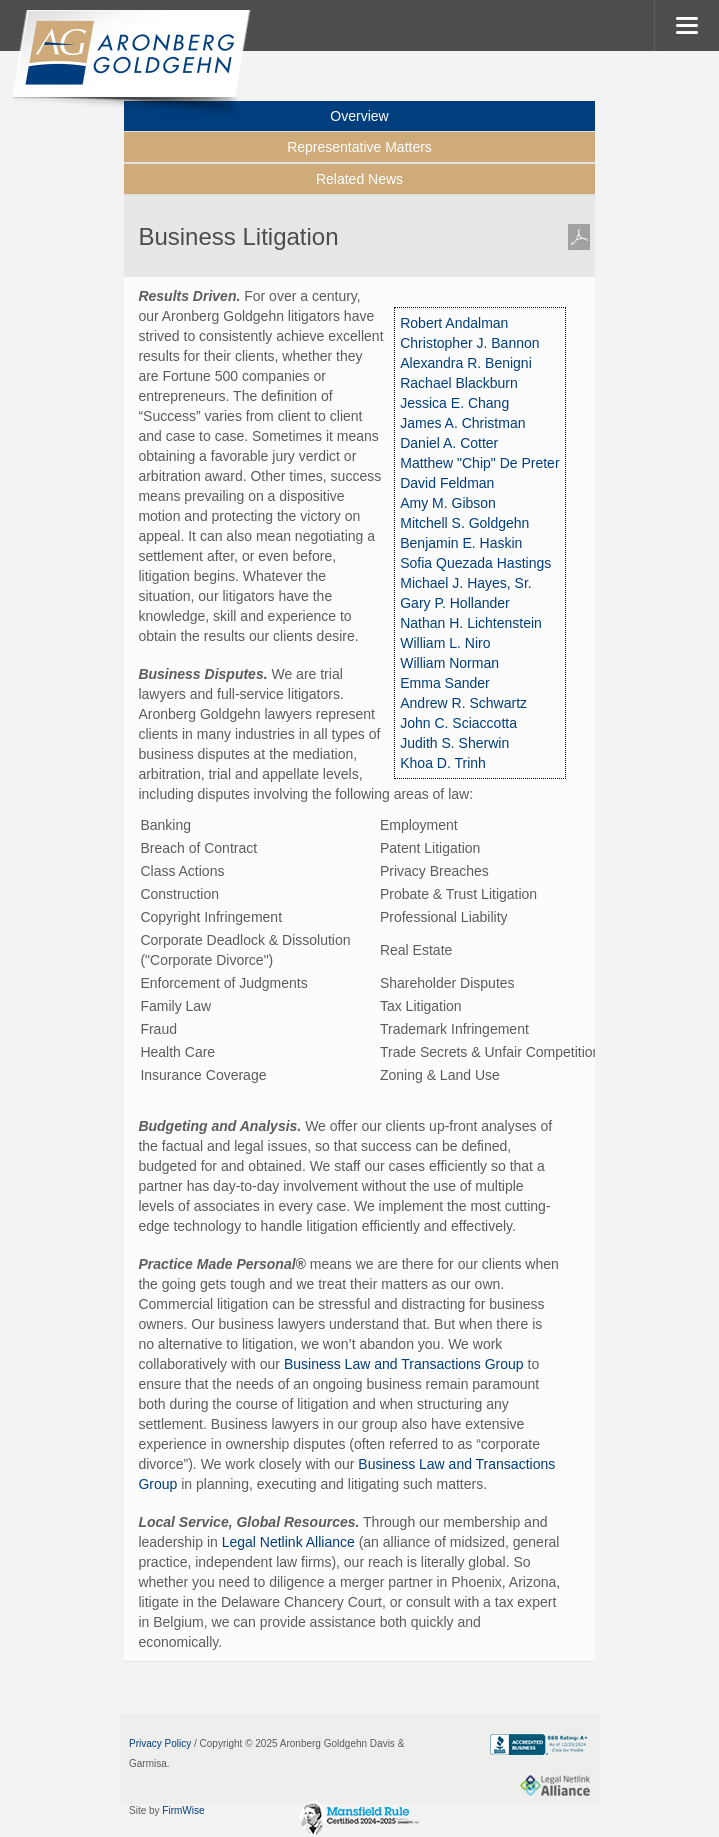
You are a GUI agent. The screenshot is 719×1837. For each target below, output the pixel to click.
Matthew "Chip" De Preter (479, 463)
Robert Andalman (454, 323)
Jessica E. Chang (454, 403)
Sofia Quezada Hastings (475, 563)
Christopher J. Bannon (469, 343)
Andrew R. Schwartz (463, 703)
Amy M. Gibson (448, 503)
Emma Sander (444, 683)
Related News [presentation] (359, 179)
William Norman (449, 663)
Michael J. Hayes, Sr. (466, 583)
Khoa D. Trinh (443, 763)
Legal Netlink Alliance (288, 1542)
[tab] (359, 148)
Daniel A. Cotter (449, 443)
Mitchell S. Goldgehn (464, 523)
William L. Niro (445, 643)
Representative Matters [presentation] (359, 147)
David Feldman (447, 483)
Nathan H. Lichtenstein (471, 623)
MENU (686, 25)
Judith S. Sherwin (454, 743)
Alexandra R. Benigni (466, 363)
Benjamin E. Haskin (461, 543)
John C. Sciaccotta (458, 723)
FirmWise (183, 1810)
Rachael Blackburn (459, 383)
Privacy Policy (160, 1743)
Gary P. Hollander (454, 603)
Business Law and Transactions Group (404, 1364)
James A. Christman (462, 423)
